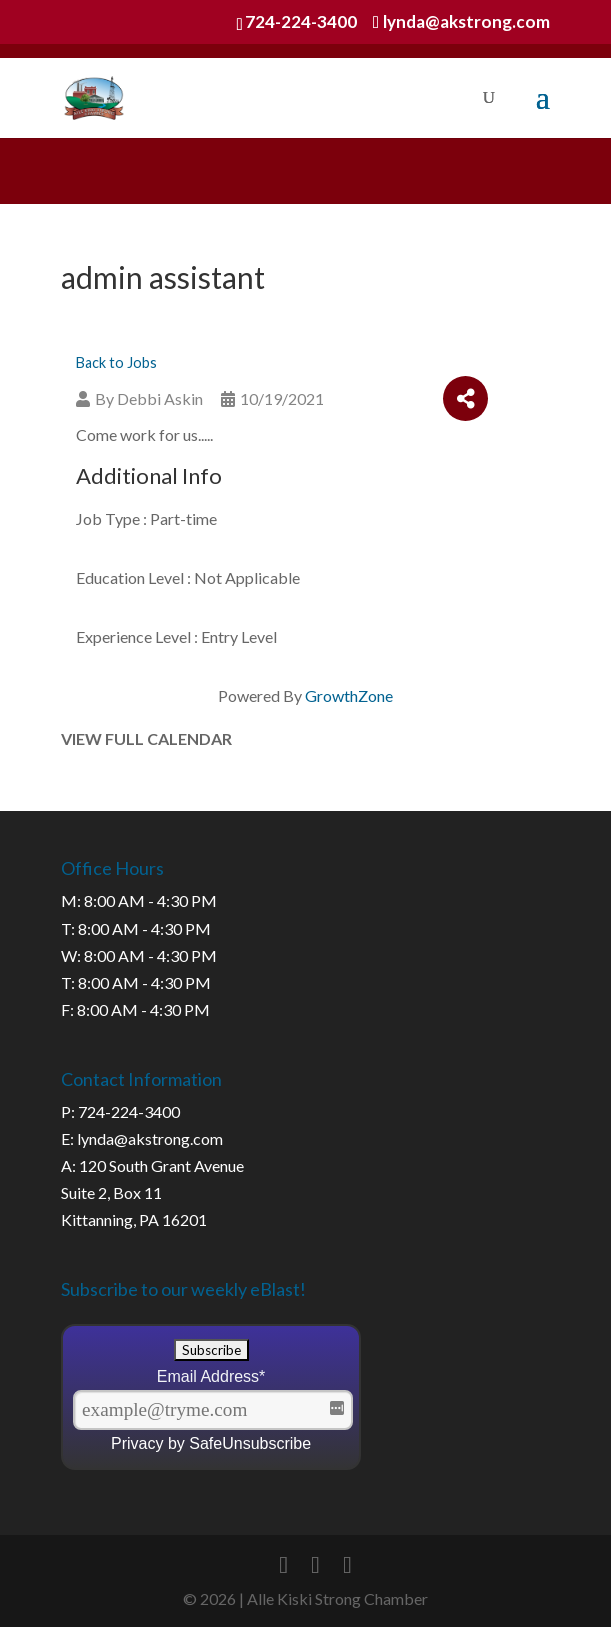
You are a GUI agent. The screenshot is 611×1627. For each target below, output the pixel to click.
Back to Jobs (116, 362)
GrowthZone (349, 695)
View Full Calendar (146, 738)
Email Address (211, 1376)
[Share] (465, 398)
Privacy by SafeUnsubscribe (211, 1443)
